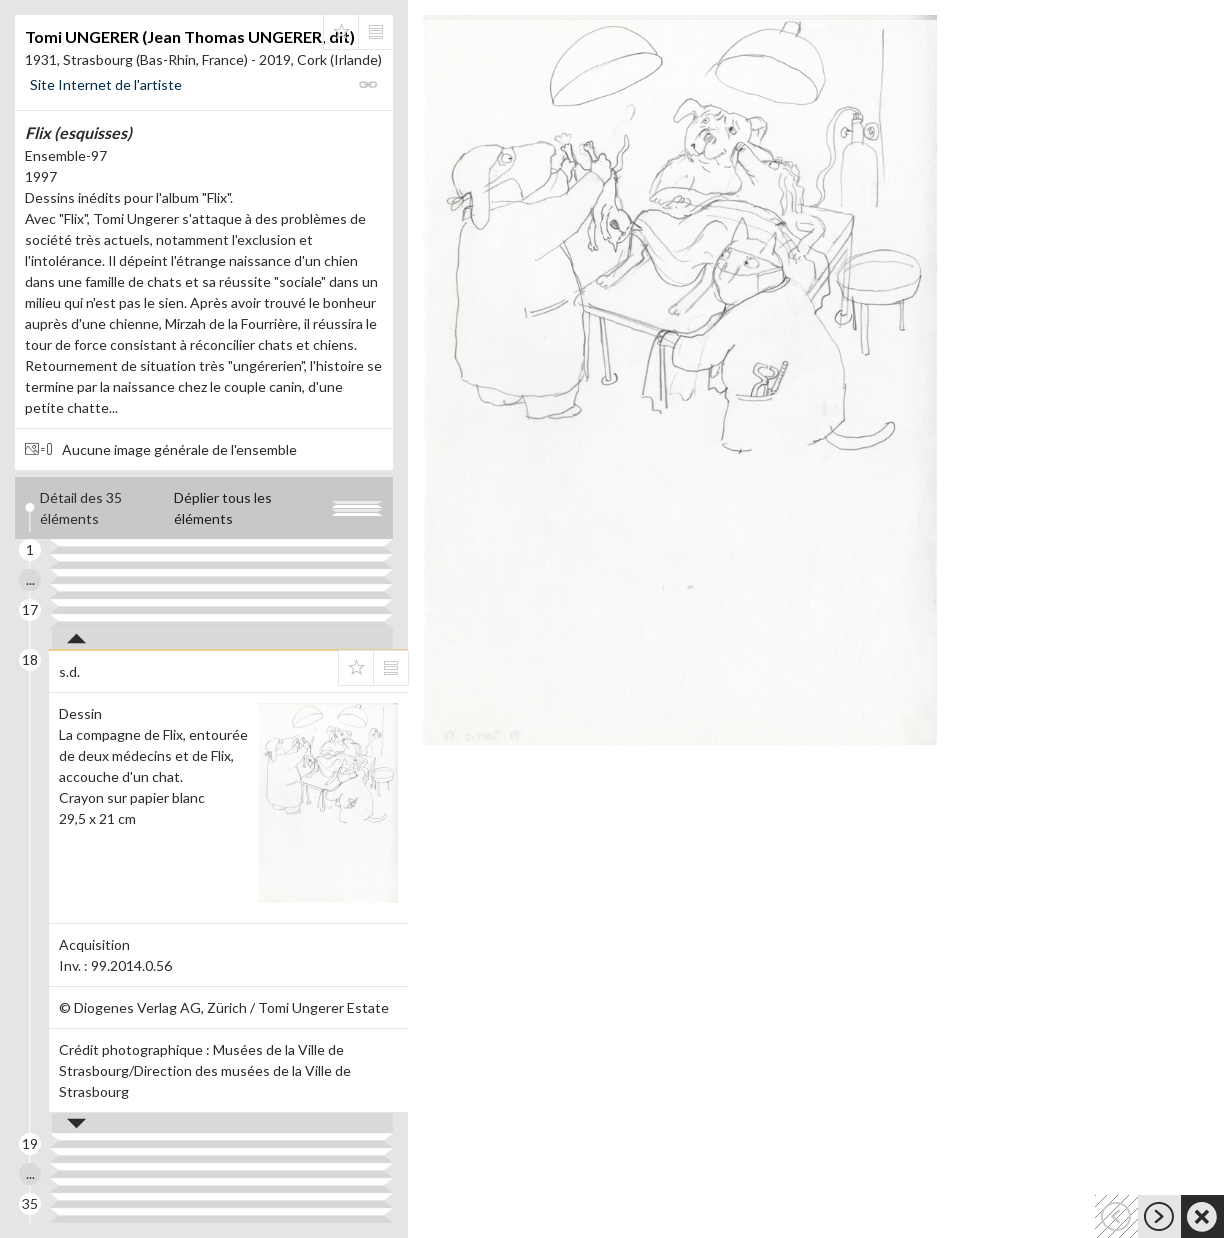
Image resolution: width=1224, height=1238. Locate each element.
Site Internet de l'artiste (106, 84)
